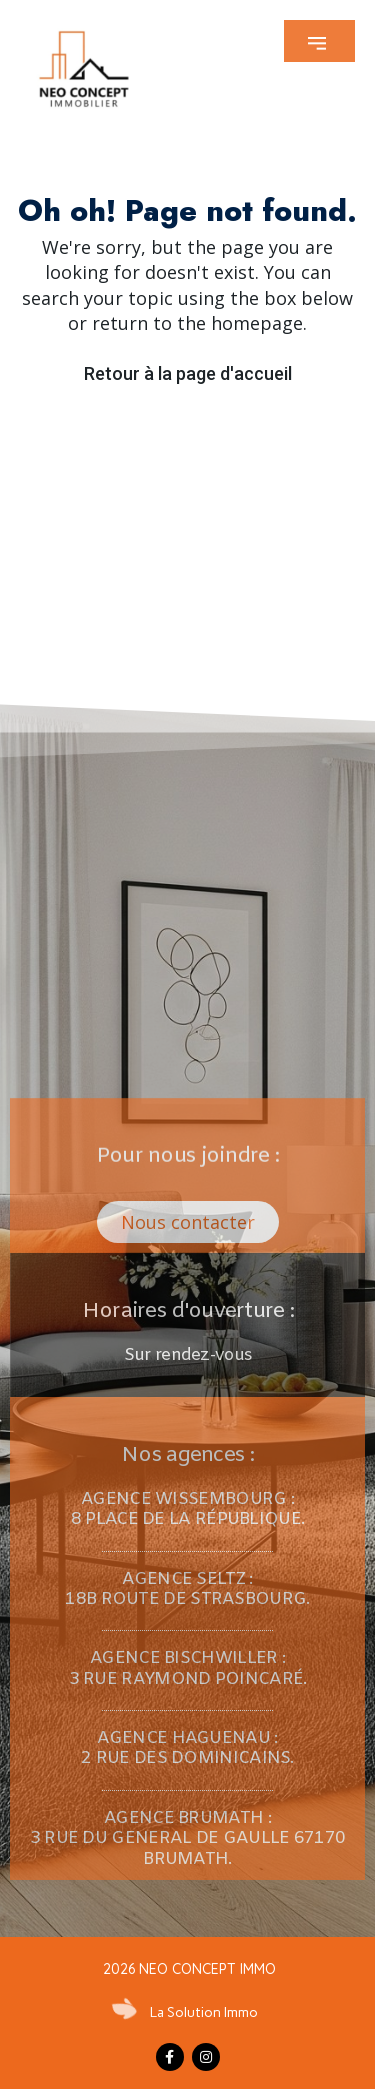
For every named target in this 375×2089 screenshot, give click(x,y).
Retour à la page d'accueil (188, 373)
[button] (319, 41)
